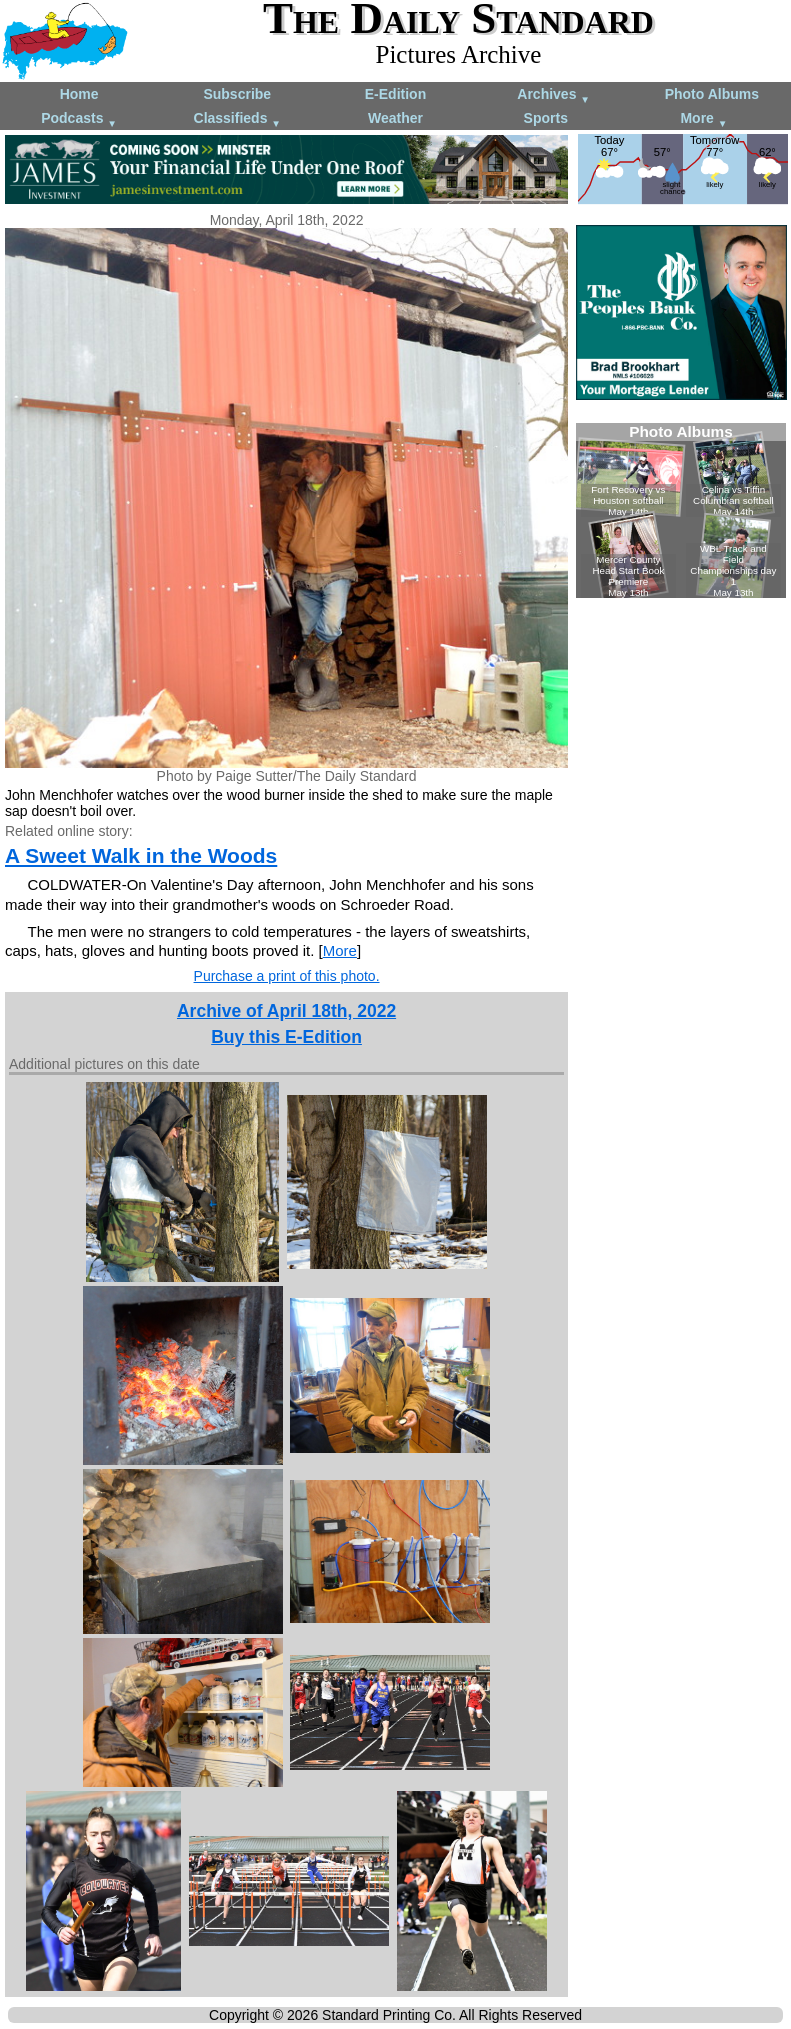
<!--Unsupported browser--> (681, 510)
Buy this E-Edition (286, 1037)
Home (79, 94)
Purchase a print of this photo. (287, 976)
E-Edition (395, 94)
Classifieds (238, 119)
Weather (395, 118)
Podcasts (79, 119)
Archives (553, 95)
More (703, 119)
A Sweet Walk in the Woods (141, 855)
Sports (546, 118)
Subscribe (237, 94)
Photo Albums (712, 94)
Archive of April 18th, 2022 (286, 1011)
